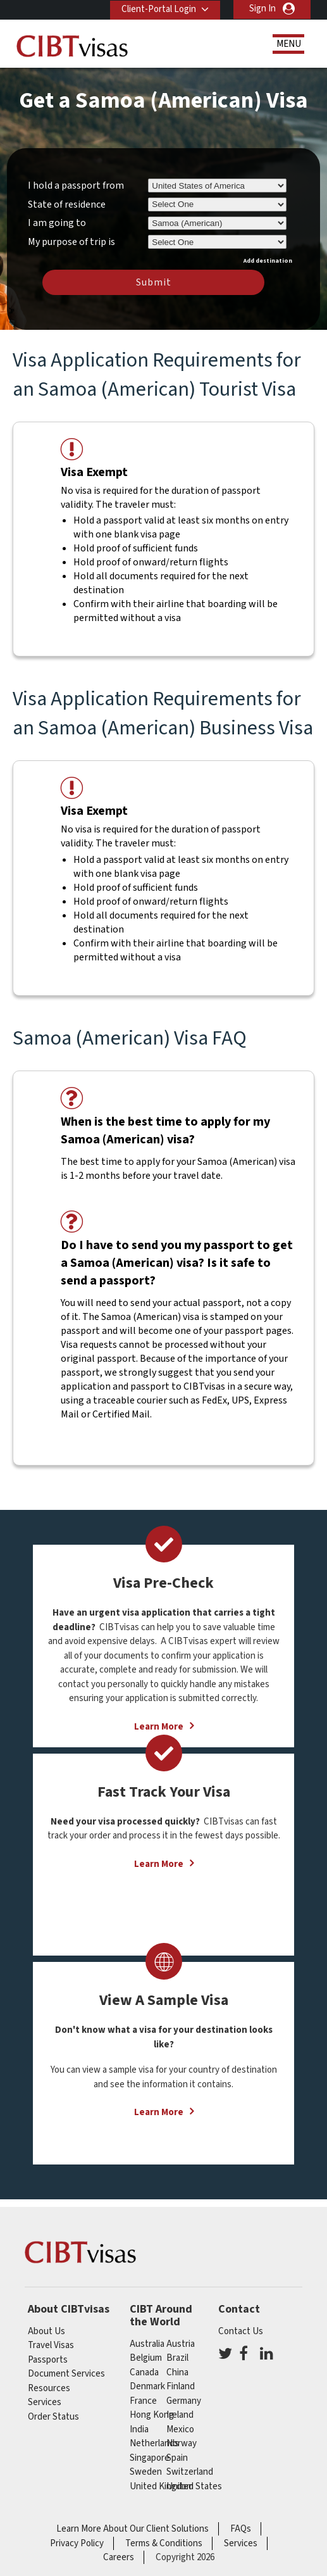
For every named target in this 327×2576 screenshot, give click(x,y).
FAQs (240, 2528)
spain (177, 2458)
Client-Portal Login (157, 8)
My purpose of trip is (71, 240)
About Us (46, 2331)
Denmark (147, 2386)
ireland (180, 2415)
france (143, 2401)
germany (183, 2401)
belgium (146, 2358)
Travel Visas (51, 2345)
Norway (181, 2443)
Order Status (53, 2416)
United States (194, 2486)
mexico (180, 2429)
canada (144, 2372)
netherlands (154, 2443)
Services (44, 2402)
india (139, 2429)
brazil (177, 2358)
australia (147, 2344)
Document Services (66, 2373)
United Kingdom (162, 2486)
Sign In (262, 8)
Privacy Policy (77, 2543)
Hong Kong (152, 2415)
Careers (118, 2557)
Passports (48, 2359)
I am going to (57, 223)
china (177, 2372)
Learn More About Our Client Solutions (132, 2528)
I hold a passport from (76, 185)
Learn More (158, 1864)
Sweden (146, 2472)
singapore (150, 2458)
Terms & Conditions (163, 2543)
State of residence (67, 204)
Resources (49, 2388)
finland (180, 2386)
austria (180, 2344)
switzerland (189, 2472)
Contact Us (240, 2331)
